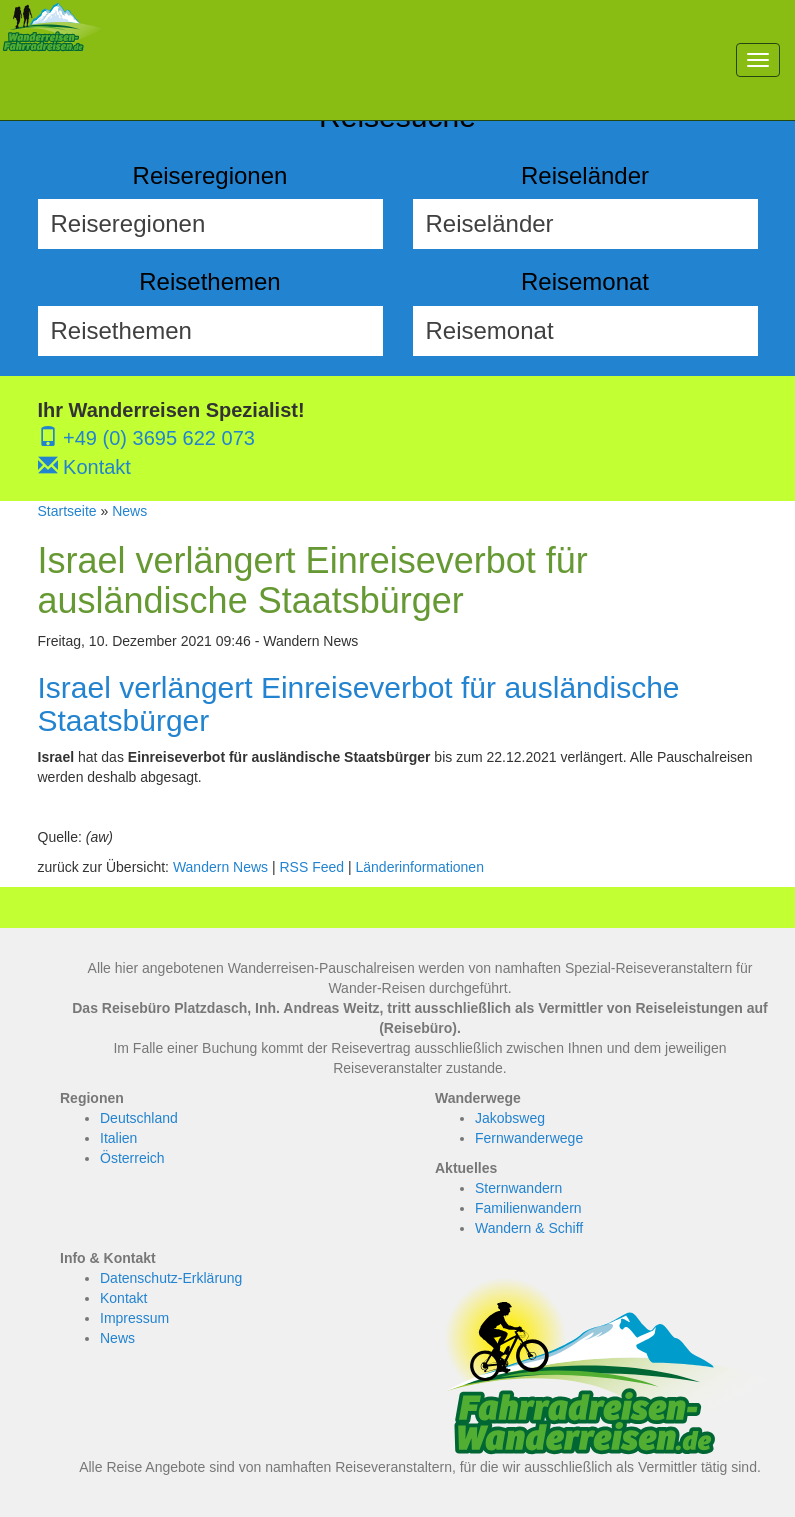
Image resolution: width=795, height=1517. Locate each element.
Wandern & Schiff (529, 1228)
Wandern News (220, 867)
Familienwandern (528, 1208)
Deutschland (139, 1118)
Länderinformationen (420, 867)
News (129, 511)
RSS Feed (311, 867)
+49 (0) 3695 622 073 (146, 438)
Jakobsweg (510, 1118)
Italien (118, 1138)
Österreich (132, 1158)
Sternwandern (518, 1188)
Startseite (67, 511)
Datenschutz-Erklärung (171, 1278)
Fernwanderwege (529, 1138)
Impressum (134, 1318)
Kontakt (84, 467)
